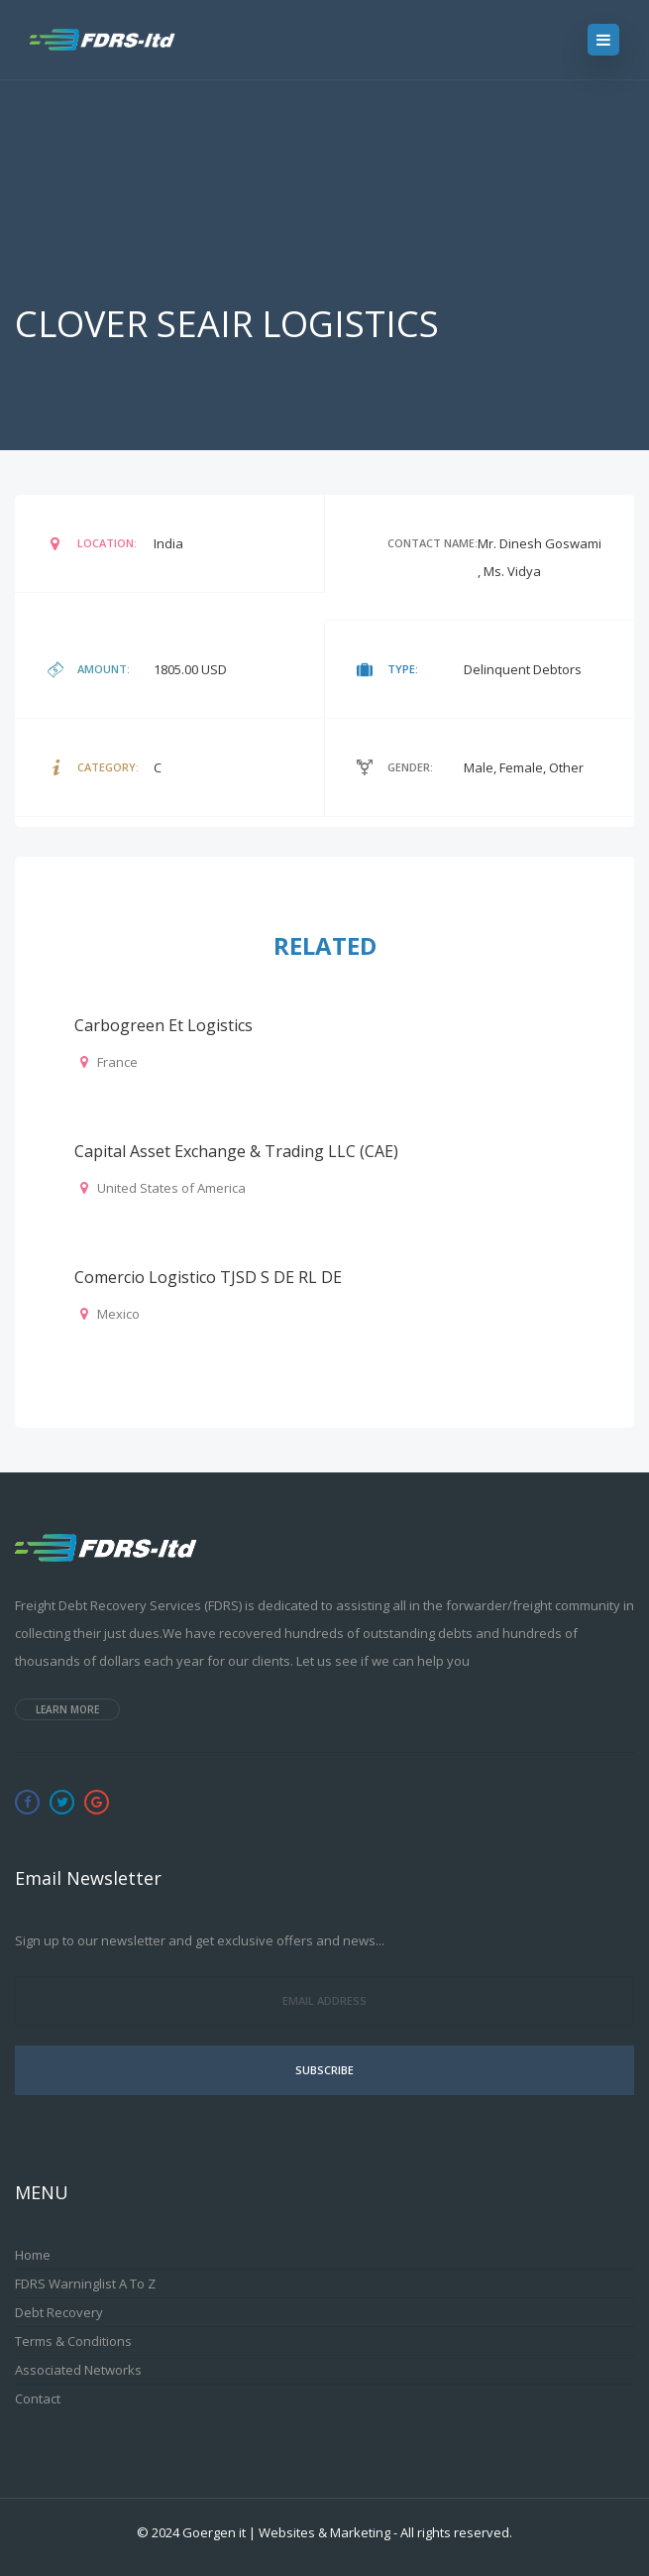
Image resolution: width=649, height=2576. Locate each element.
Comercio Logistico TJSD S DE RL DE (208, 1277)
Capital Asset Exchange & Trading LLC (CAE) (236, 1151)
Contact (37, 2398)
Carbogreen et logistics (163, 1025)
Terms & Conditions (73, 2341)
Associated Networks (78, 2370)
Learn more (67, 1709)
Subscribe (324, 2069)
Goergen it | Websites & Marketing (286, 2532)
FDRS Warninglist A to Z (85, 2283)
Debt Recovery (59, 2312)
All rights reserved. (456, 2532)
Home (33, 2255)
